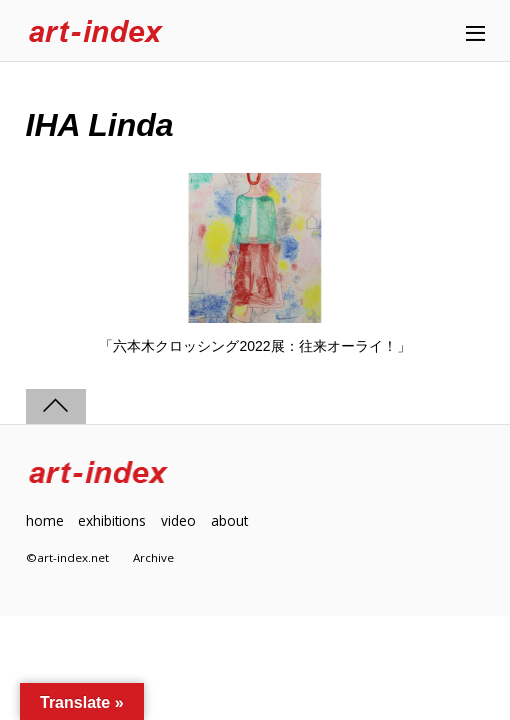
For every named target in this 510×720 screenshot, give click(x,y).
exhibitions (112, 520)
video (178, 520)
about (229, 520)
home (45, 520)
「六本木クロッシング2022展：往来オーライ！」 (254, 346)
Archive (153, 557)
